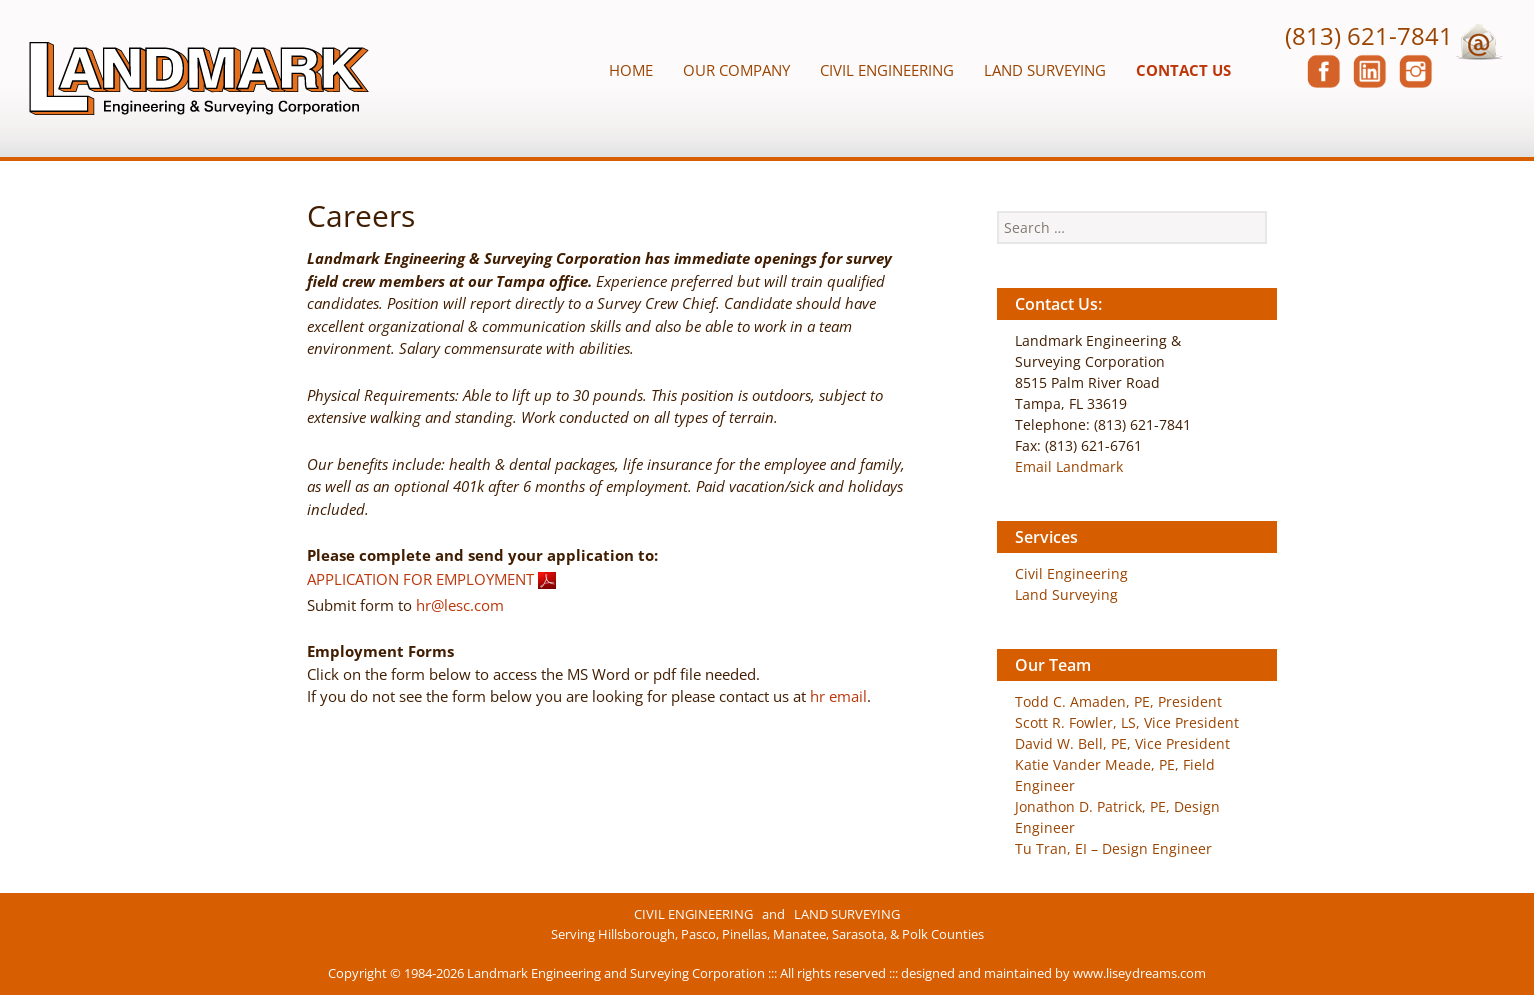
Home (631, 70)
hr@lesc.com (460, 605)
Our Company (736, 70)
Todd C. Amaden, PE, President (1118, 701)
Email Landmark (1069, 466)
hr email (838, 696)
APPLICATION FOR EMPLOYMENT (420, 578)
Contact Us (1183, 70)
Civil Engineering (887, 70)
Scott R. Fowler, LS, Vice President (1127, 722)
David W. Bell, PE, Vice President (1122, 743)
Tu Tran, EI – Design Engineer (1113, 848)
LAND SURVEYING (847, 914)
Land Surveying (1045, 70)
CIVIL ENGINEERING (693, 914)
